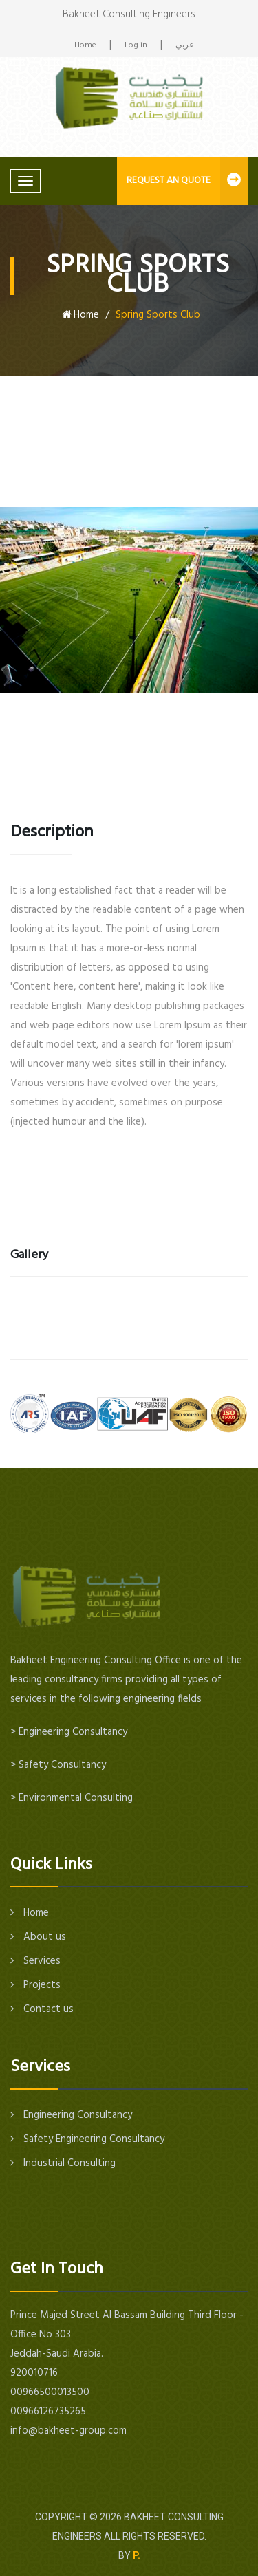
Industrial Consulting (63, 2163)
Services (35, 1961)
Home (85, 45)
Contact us (42, 2009)
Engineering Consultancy (71, 2115)
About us (38, 1937)
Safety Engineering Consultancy (87, 2139)
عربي (184, 45)
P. (136, 2555)
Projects (35, 1985)
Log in (136, 45)
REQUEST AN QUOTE (187, 181)
